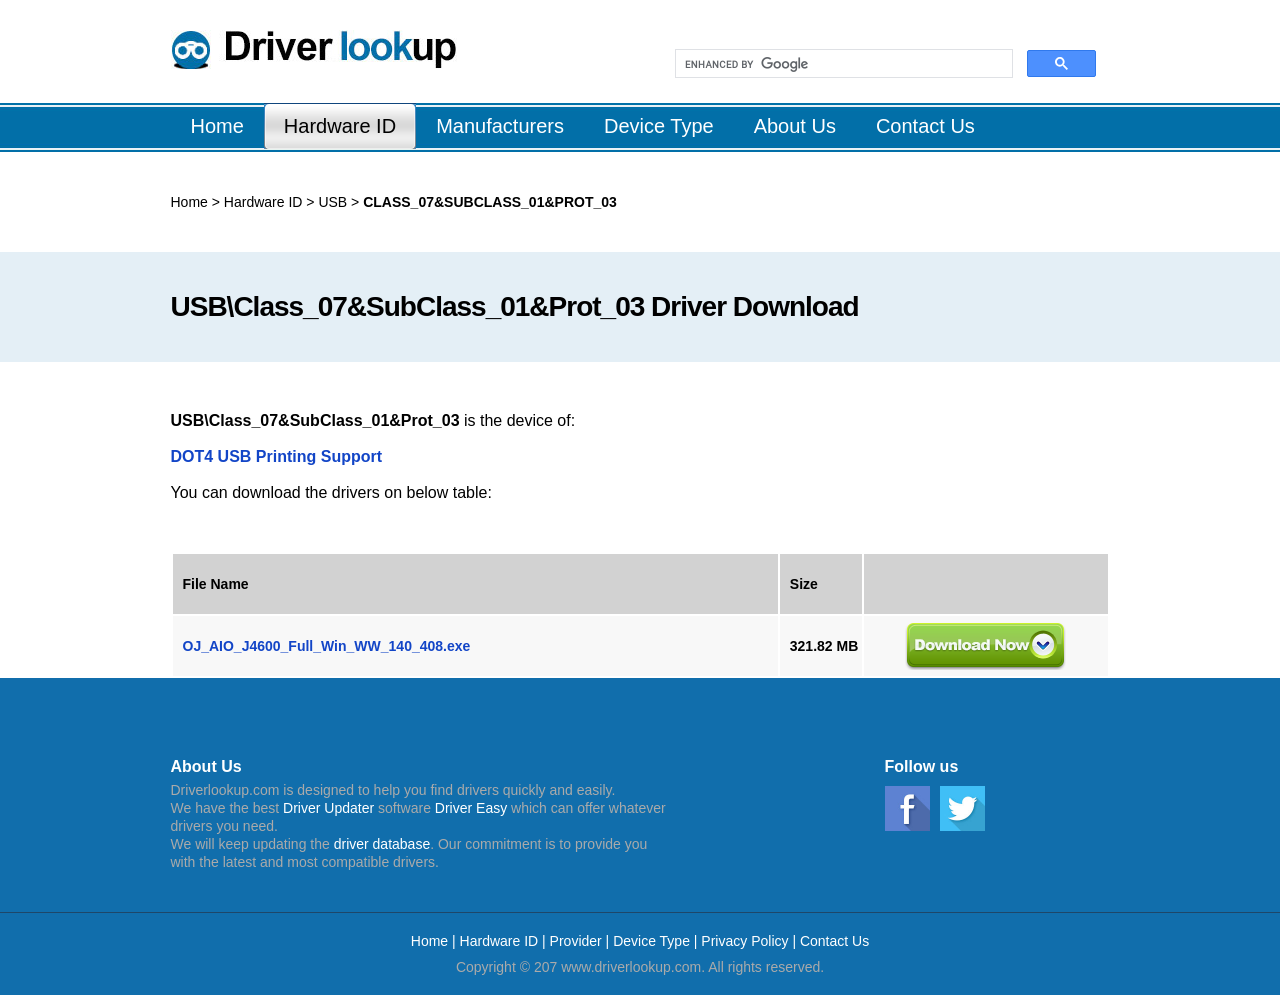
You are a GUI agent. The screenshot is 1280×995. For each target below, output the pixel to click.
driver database (382, 844)
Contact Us (834, 941)
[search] (842, 64)
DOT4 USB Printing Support (277, 456)
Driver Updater (328, 808)
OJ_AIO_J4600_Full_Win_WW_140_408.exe (327, 646)
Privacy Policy (744, 941)
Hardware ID (263, 202)
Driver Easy (471, 808)
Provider (576, 941)
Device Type (651, 941)
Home (189, 202)
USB (331, 202)
